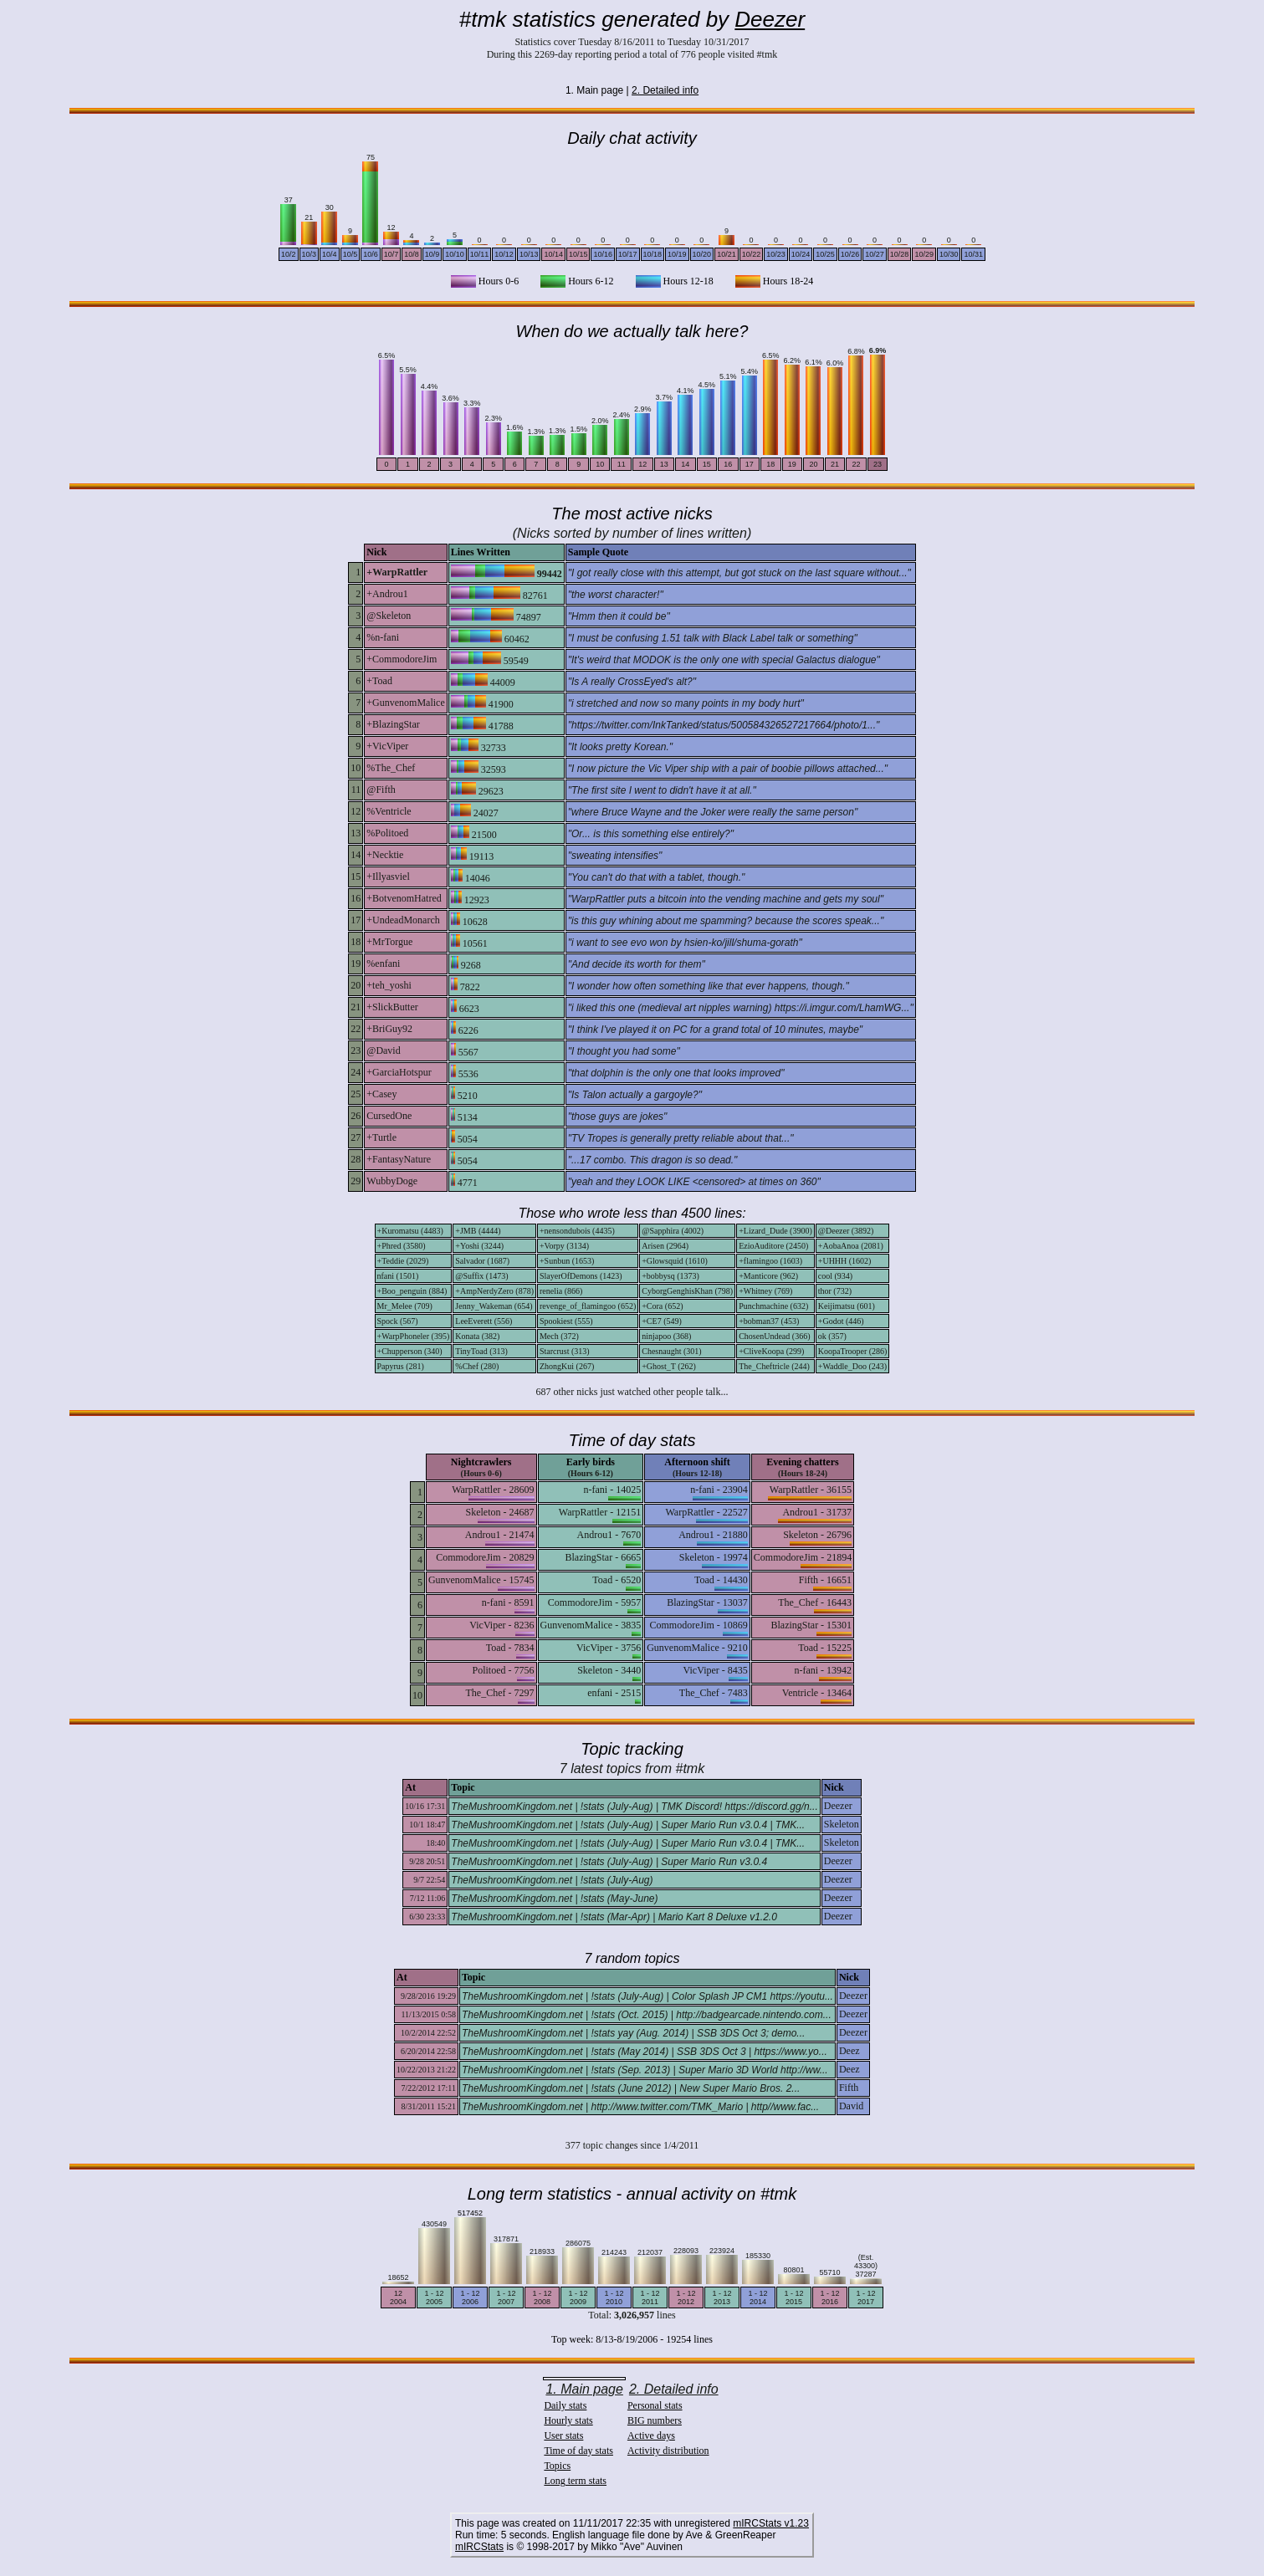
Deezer (769, 19)
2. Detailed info (665, 90)
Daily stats (565, 2405)
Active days (651, 2435)
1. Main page (584, 2389)
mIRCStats (479, 2547)
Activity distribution (668, 2450)
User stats (563, 2435)
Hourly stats (568, 2420)
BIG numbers (654, 2420)
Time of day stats (578, 2450)
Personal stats (655, 2405)
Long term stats (575, 2481)
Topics (557, 2465)
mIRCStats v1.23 (771, 2523)
